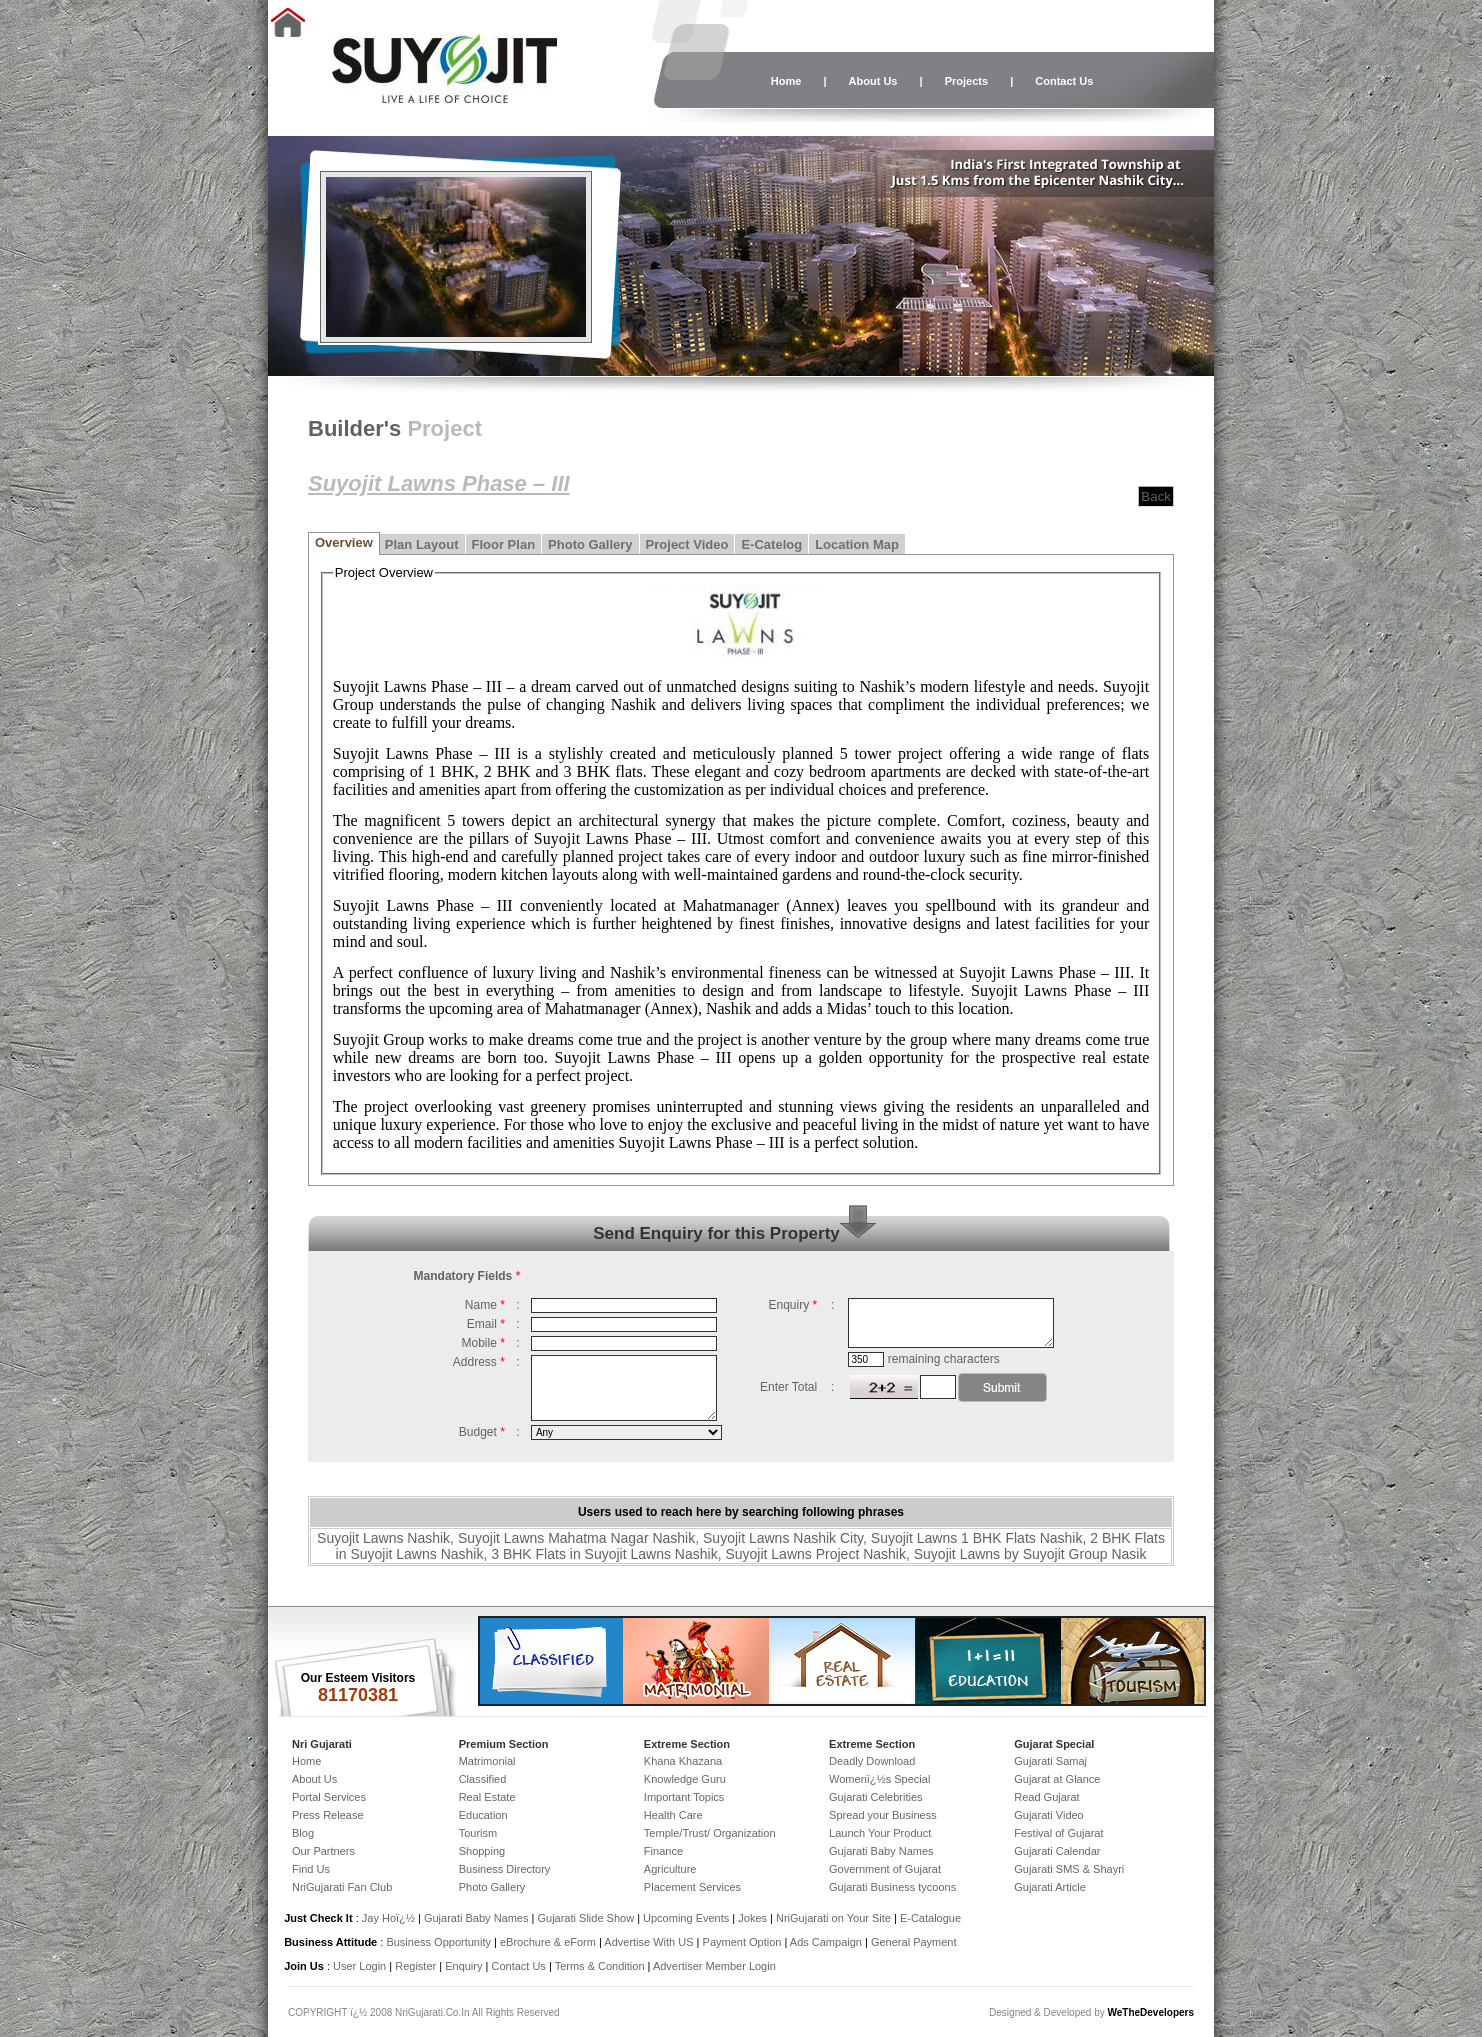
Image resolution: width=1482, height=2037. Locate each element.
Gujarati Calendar (1057, 1851)
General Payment (914, 1942)
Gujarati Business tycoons (892, 1887)
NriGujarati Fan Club (342, 1887)
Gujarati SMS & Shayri (1069, 1869)
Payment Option (742, 1942)
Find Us (311, 1869)
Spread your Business (883, 1815)
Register (415, 1966)
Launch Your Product (880, 1833)
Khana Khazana (683, 1761)
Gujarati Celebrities (876, 1797)
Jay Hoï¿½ (388, 1918)
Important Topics (684, 1797)
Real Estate (487, 1797)
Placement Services (692, 1887)
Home (786, 81)
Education (483, 1815)
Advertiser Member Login (714, 1966)
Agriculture (670, 1869)
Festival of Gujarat (1058, 1833)
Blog (303, 1833)
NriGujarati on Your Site (833, 1918)
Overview (344, 542)
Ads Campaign (826, 1942)
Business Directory (505, 1869)
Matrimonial (487, 1761)
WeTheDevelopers (1150, 2012)
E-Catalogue (930, 1918)
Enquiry (465, 1966)
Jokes (754, 1918)
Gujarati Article (1050, 1887)
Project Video (687, 544)
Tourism (478, 1833)
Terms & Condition (600, 1966)
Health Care (673, 1815)
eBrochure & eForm (548, 1942)
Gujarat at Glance (1057, 1779)
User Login (359, 1966)
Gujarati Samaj (1050, 1761)
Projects (966, 81)
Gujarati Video (1049, 1815)
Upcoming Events (686, 1918)
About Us (873, 81)
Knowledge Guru (685, 1779)
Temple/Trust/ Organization (710, 1833)
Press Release (328, 1815)
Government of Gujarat (885, 1869)
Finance (663, 1851)
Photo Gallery (590, 544)
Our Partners (323, 1851)
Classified (483, 1779)
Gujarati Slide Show (587, 1918)
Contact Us (1064, 81)
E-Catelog (771, 544)
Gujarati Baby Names (881, 1851)
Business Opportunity (438, 1942)
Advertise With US (648, 1942)
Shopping (482, 1851)
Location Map (857, 544)
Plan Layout (422, 544)
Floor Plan (504, 544)
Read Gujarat (1046, 1797)
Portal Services (329, 1797)
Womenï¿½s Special (879, 1779)
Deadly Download (872, 1761)
